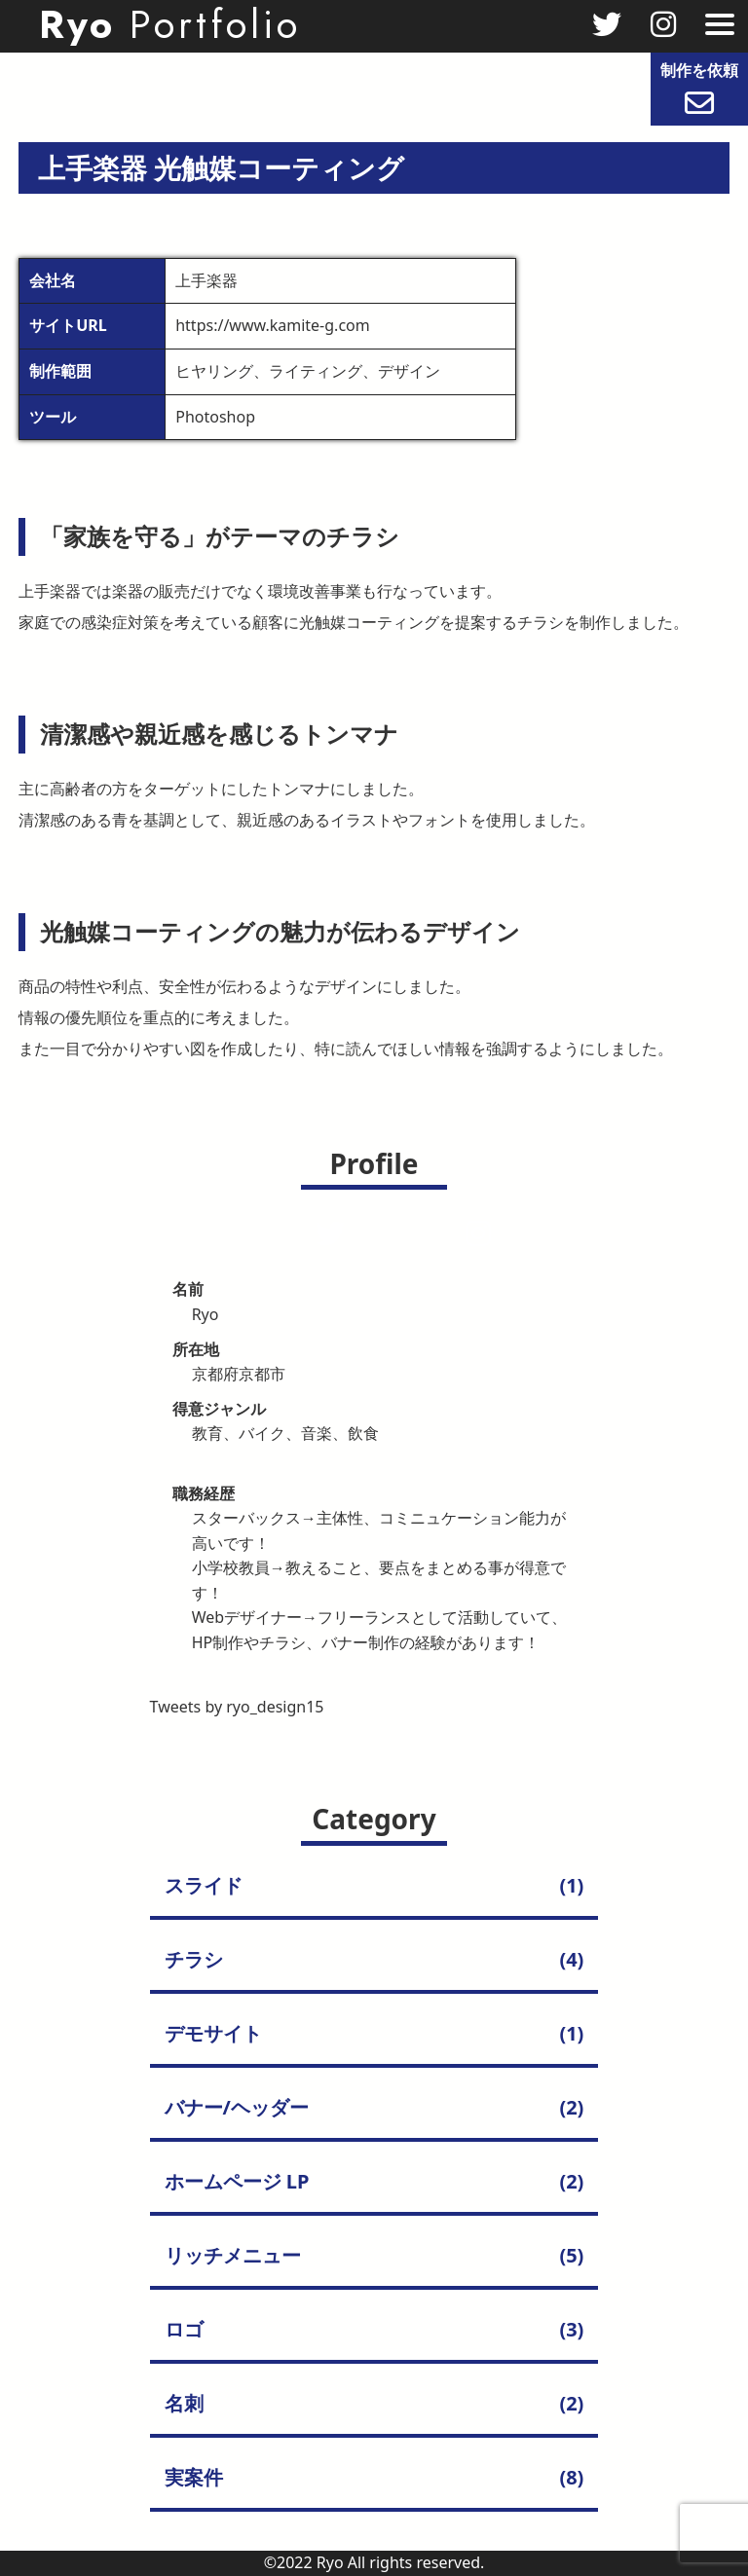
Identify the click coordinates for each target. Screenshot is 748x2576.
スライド (204, 1885)
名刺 (184, 2403)
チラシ (194, 1959)
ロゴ (184, 2329)
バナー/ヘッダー (237, 2107)
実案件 (194, 2477)
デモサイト (213, 2033)
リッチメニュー (233, 2255)
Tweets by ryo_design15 (237, 1706)
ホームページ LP (237, 2181)
